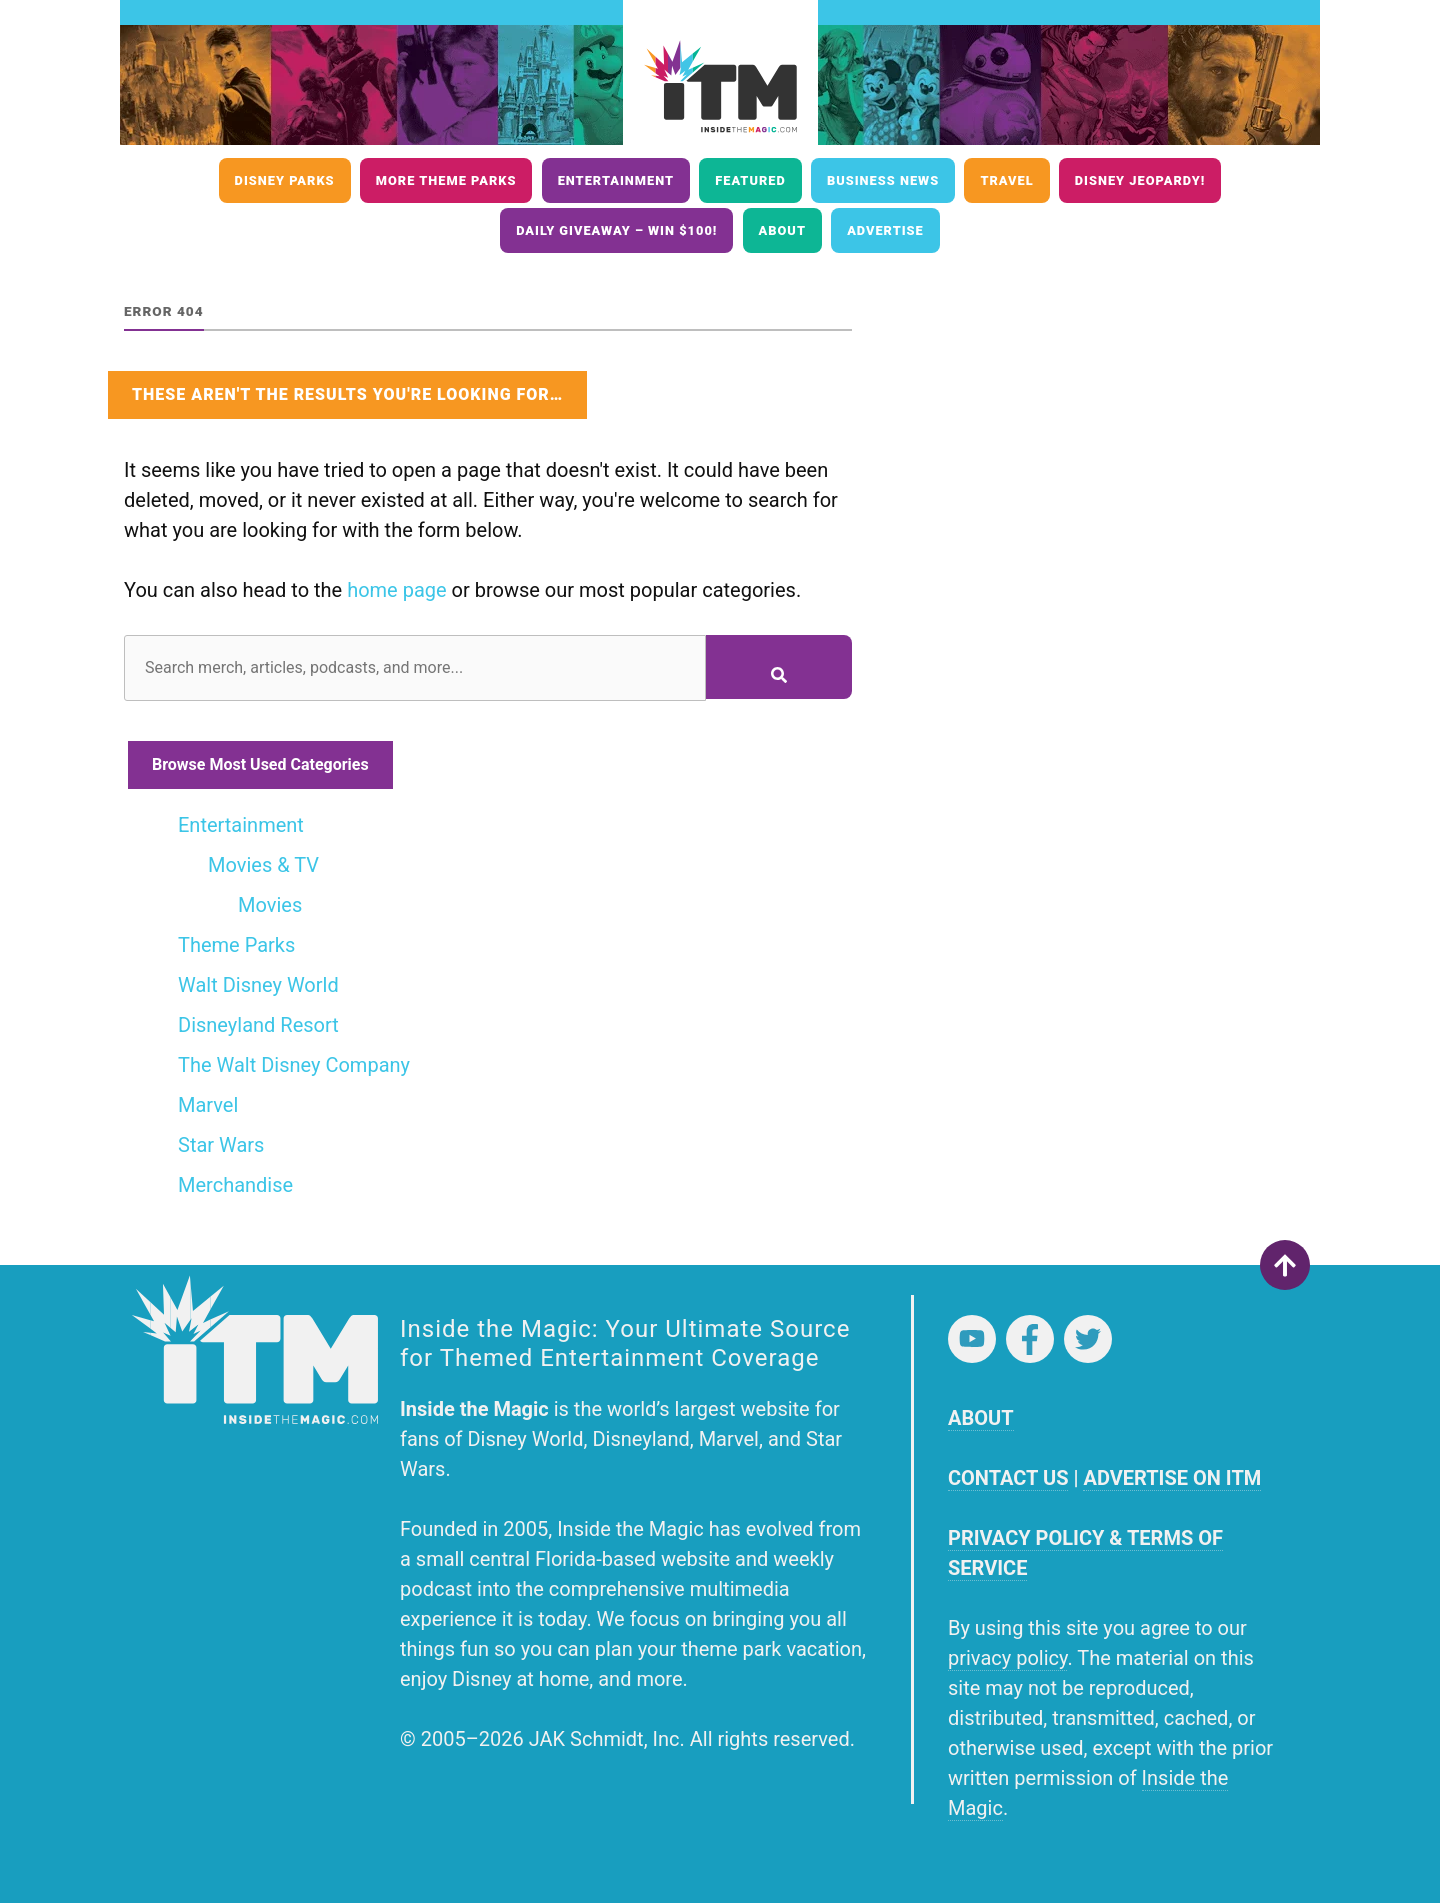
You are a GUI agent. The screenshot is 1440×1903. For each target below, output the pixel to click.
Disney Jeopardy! (1140, 180)
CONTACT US (1008, 1478)
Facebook (1030, 1339)
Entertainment (616, 180)
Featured (750, 180)
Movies (270, 905)
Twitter (1088, 1339)
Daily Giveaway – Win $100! (616, 230)
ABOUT (981, 1418)
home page (396, 590)
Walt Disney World (258, 985)
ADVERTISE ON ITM (1172, 1478)
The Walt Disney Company (294, 1065)
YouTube (972, 1339)
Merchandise (235, 1185)
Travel (1006, 180)
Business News (883, 180)
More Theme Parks (446, 180)
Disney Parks (285, 180)
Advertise (885, 230)
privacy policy (1007, 1658)
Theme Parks (236, 945)
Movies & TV (263, 865)
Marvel (208, 1105)
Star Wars (221, 1145)
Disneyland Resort (258, 1025)
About (782, 230)
